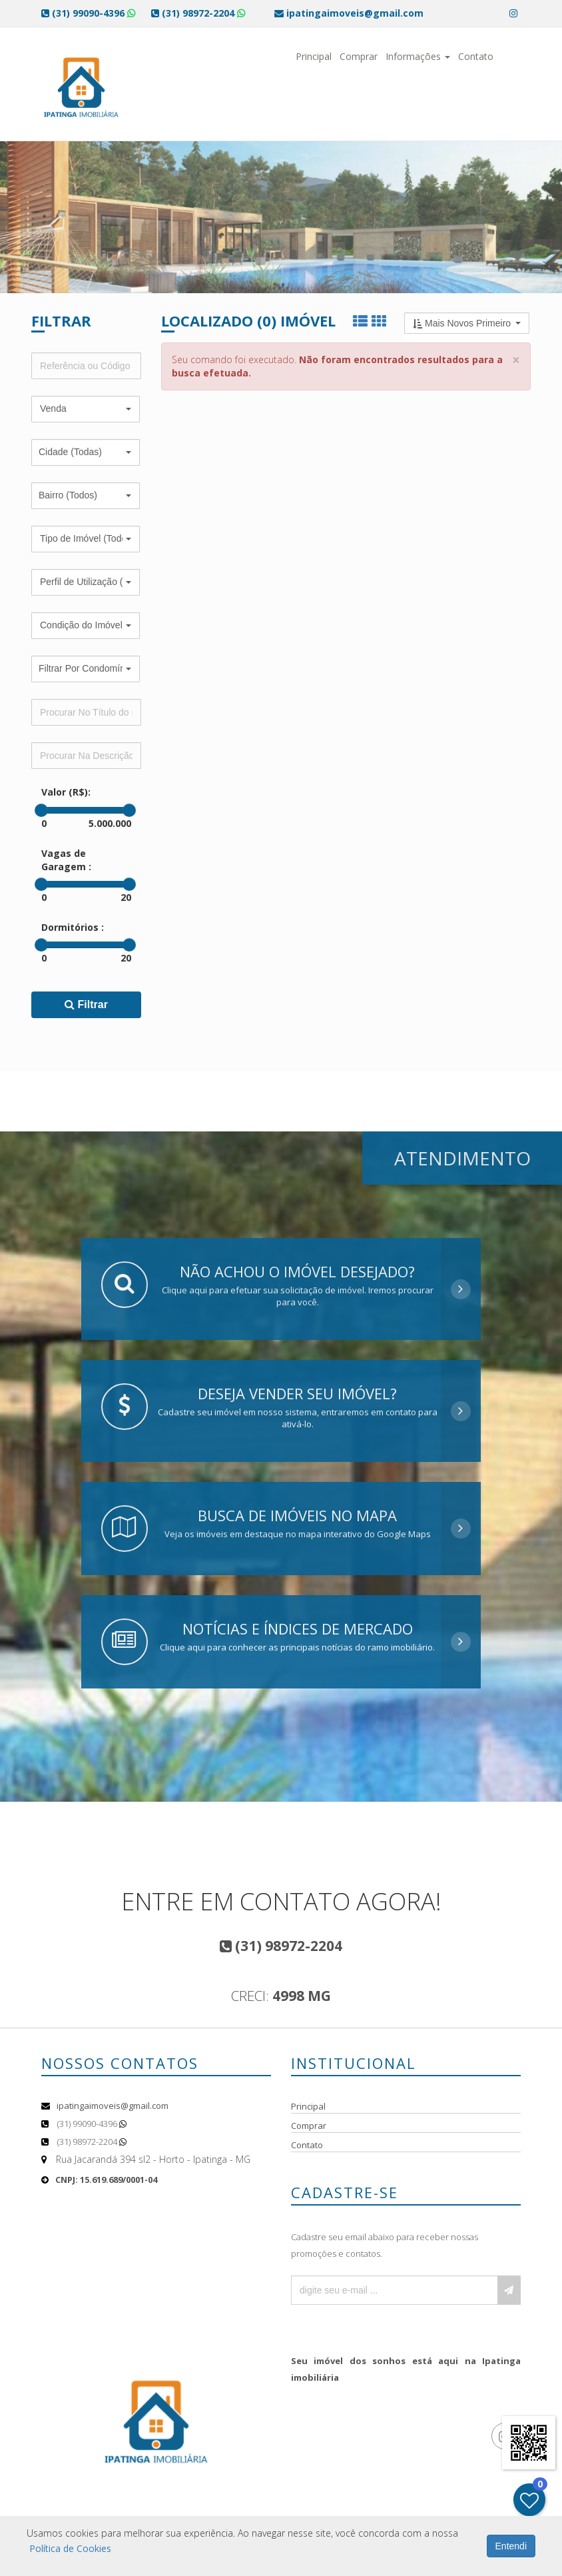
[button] (85, 409)
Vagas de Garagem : (66, 860)
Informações (418, 56)
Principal (314, 56)
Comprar (359, 56)
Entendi (511, 2546)
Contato (475, 56)
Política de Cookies (70, 2548)
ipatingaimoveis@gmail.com (112, 2106)
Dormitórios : (72, 927)
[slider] (41, 810)
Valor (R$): (66, 792)
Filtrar (86, 1004)
